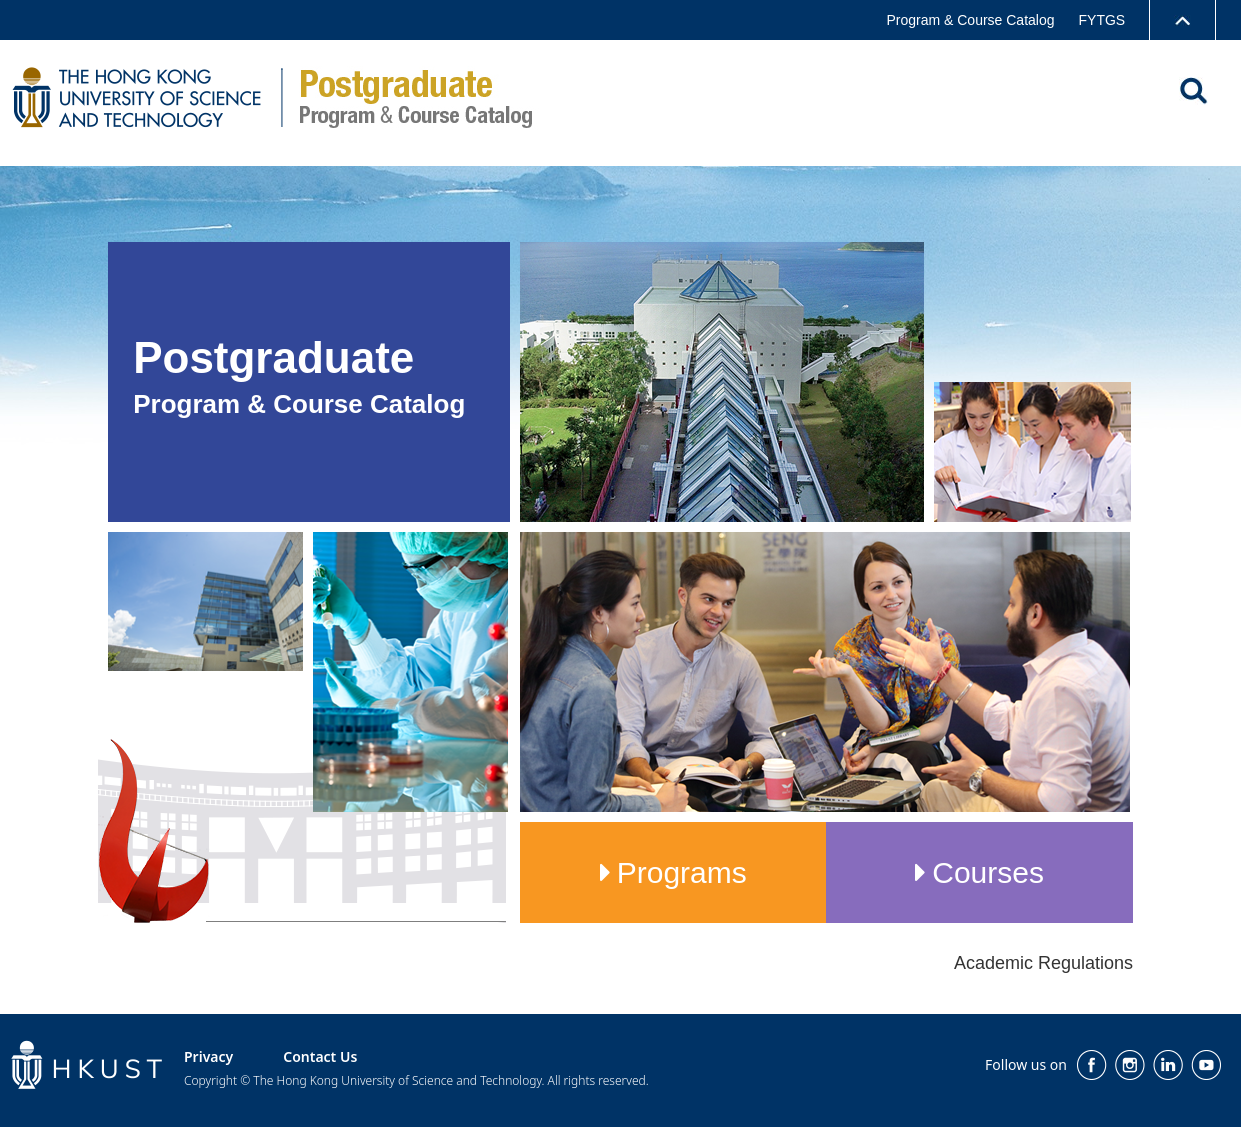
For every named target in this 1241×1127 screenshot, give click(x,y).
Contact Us (320, 1056)
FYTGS (1102, 20)
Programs (682, 872)
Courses (988, 872)
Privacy (208, 1056)
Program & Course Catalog (970, 20)
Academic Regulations (1043, 963)
